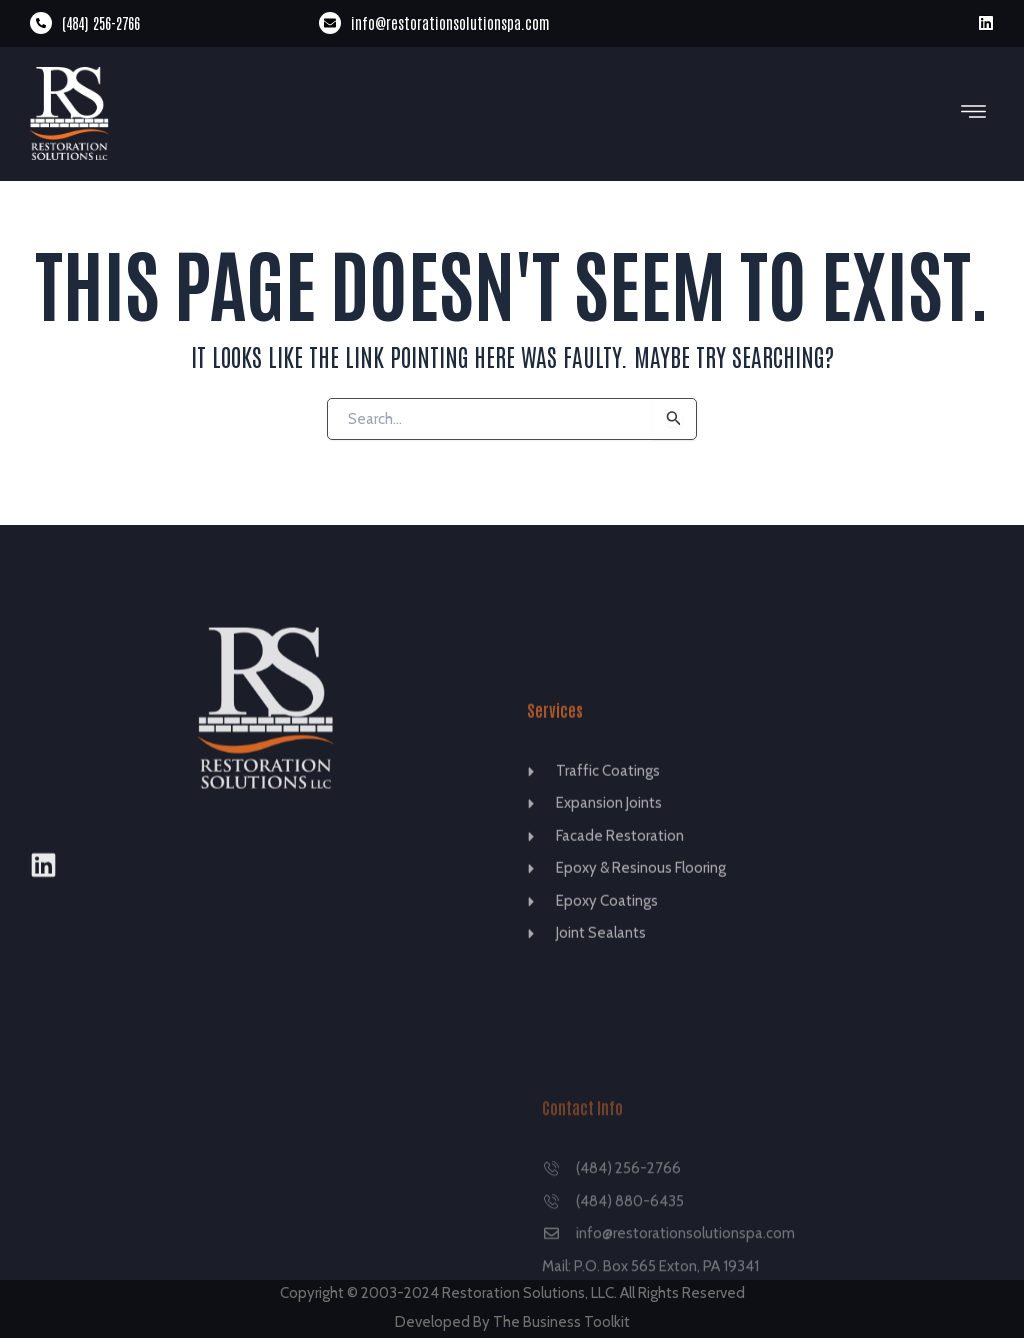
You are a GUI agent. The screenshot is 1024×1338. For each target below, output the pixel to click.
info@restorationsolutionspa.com (450, 22)
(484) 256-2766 (101, 22)
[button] (974, 113)
